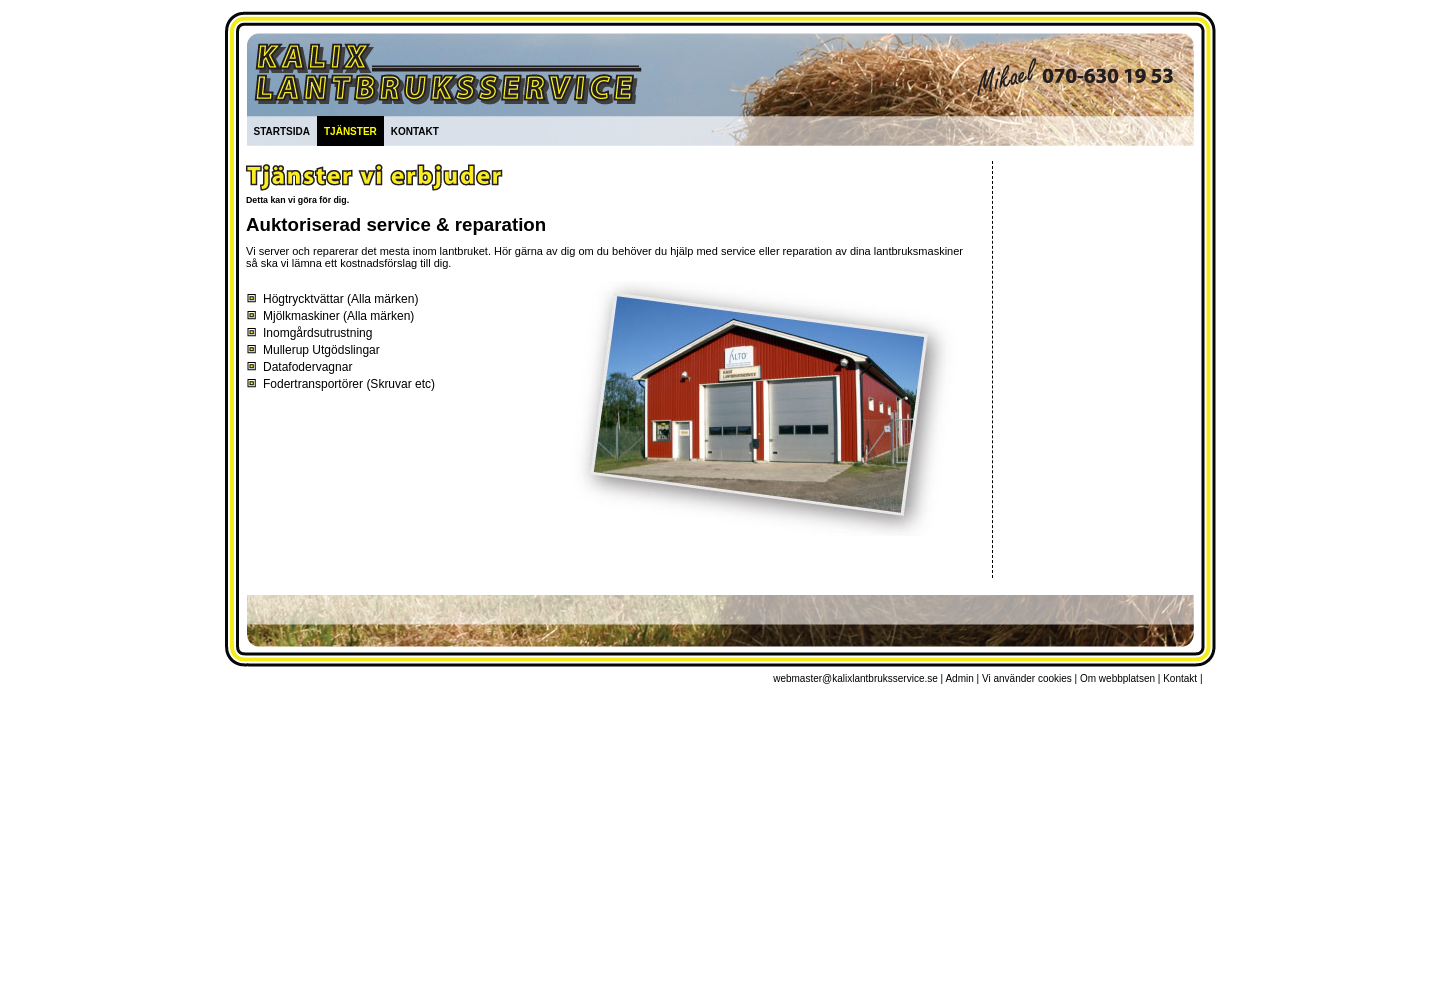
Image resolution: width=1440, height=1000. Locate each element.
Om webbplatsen (1117, 678)
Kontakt (1180, 678)
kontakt (415, 130)
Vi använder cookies (1027, 678)
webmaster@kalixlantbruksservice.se (855, 678)
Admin (959, 678)
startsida (282, 130)
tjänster (350, 130)
